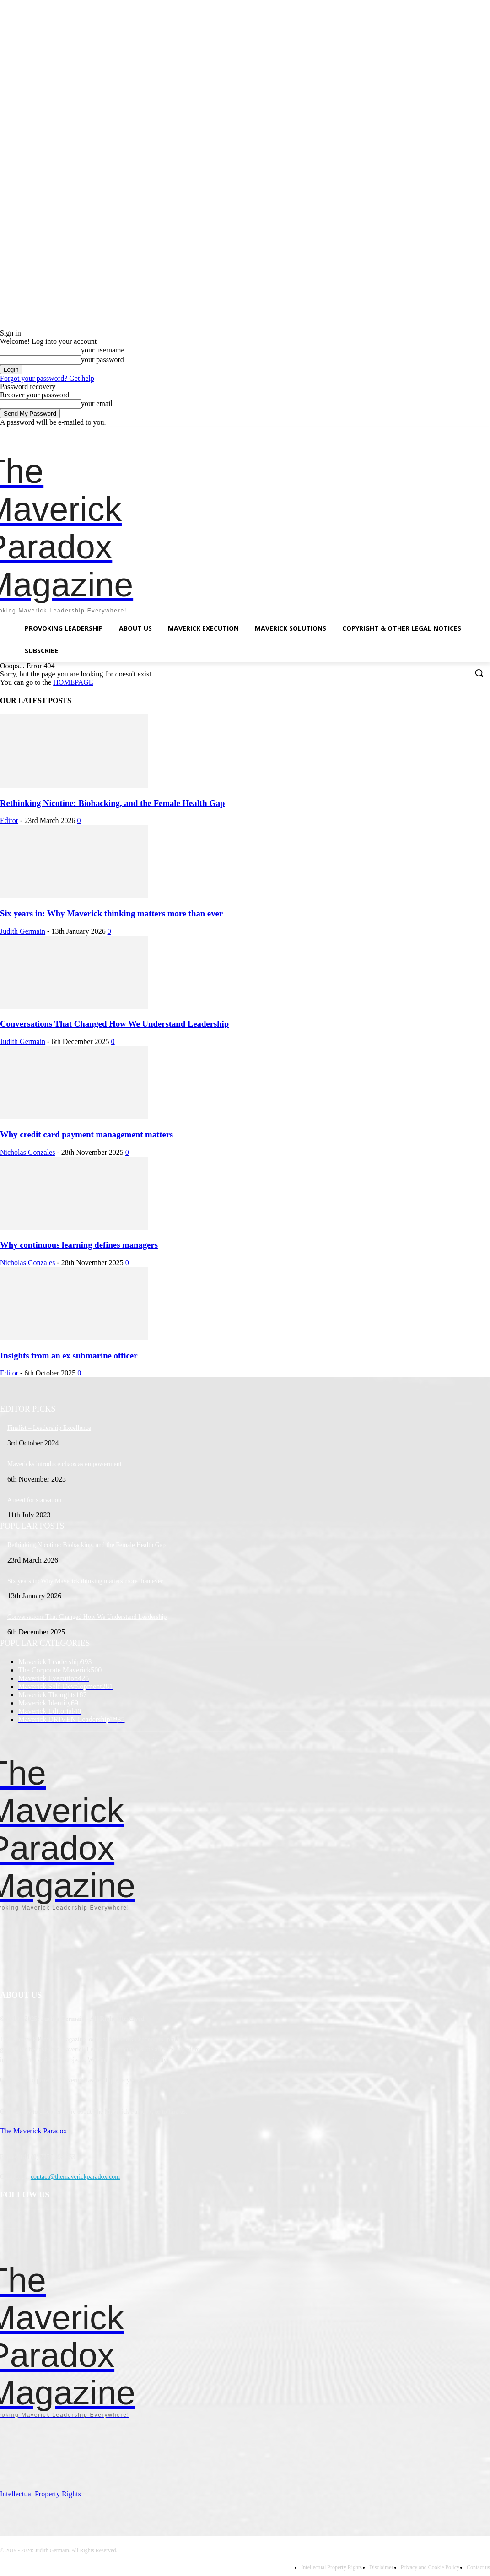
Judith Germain (22, 931)
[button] (479, 673)
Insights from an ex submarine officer (68, 1355)
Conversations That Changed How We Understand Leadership (114, 1023)
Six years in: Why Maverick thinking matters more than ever (111, 913)
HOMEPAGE (73, 682)
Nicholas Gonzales (27, 1152)
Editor (9, 820)
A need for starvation (34, 1500)
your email (97, 403)
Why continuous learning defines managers (79, 1245)
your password (102, 359)
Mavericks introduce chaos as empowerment (64, 1464)
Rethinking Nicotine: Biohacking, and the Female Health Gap (112, 803)
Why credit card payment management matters (86, 1134)
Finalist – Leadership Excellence (49, 1427)
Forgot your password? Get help (47, 378)
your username (102, 350)
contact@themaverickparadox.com (75, 2176)
